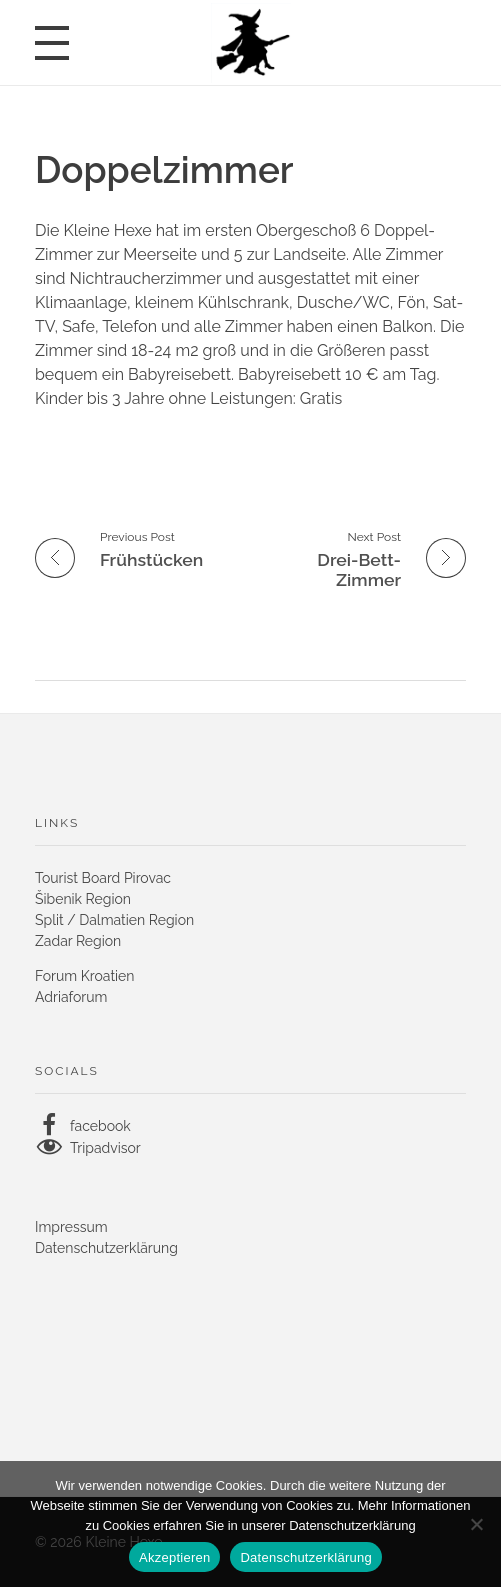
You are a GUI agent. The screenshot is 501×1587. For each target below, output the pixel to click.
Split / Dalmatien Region (114, 920)
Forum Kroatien (85, 976)
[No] (476, 1524)
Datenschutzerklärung (106, 1248)
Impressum (71, 1227)
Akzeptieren (174, 1557)
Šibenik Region (83, 899)
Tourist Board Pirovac (103, 878)
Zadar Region (78, 941)
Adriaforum (71, 997)
